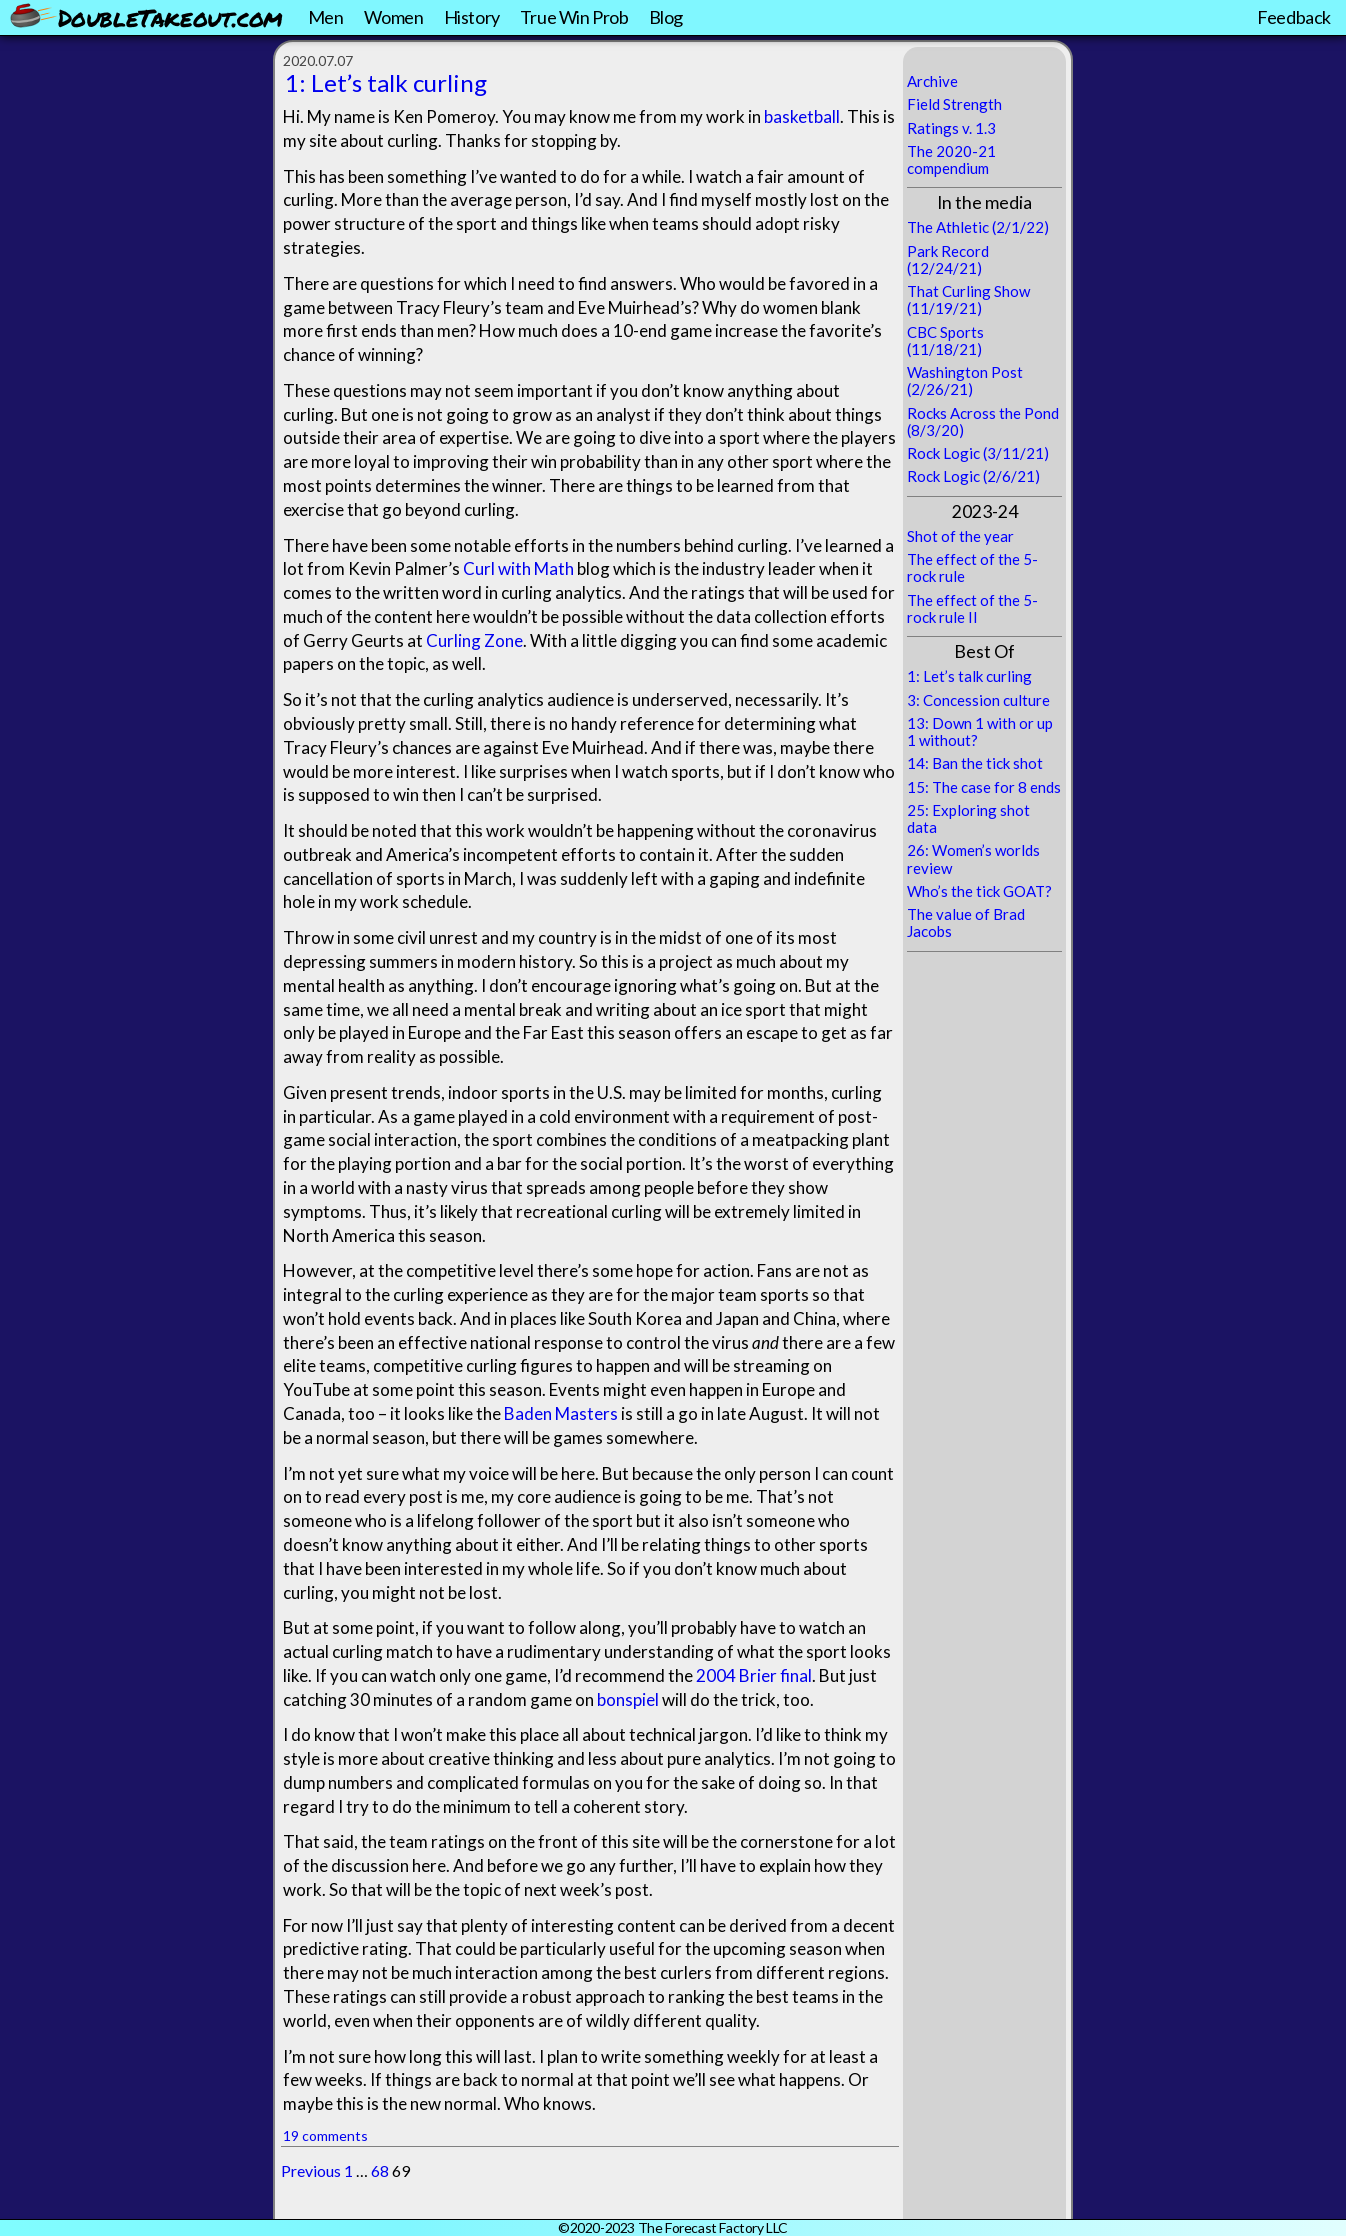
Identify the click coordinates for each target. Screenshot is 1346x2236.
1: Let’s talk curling (386, 82)
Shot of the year (960, 536)
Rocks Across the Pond (983, 413)
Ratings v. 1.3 (951, 128)
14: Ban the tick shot (975, 763)
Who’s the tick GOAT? (979, 891)
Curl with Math (518, 568)
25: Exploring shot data (968, 818)
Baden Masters (561, 1413)
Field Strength (954, 104)
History (472, 17)
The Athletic (948, 227)
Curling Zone (474, 640)
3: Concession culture (978, 700)
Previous (311, 2170)
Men (326, 17)
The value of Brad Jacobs (966, 922)
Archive (932, 81)
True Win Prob (574, 17)
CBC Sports (945, 332)
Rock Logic (943, 453)
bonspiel (628, 1699)
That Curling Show (968, 291)
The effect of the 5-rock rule (972, 567)
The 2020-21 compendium (951, 159)
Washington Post (965, 372)
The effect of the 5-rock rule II (972, 608)
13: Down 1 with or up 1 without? (980, 731)
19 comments (325, 2135)
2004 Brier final (754, 1675)
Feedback (1294, 17)
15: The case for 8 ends (984, 787)
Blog (666, 17)
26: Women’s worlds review (973, 858)
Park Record (948, 251)
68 (380, 2170)
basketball (802, 116)
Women (394, 17)
